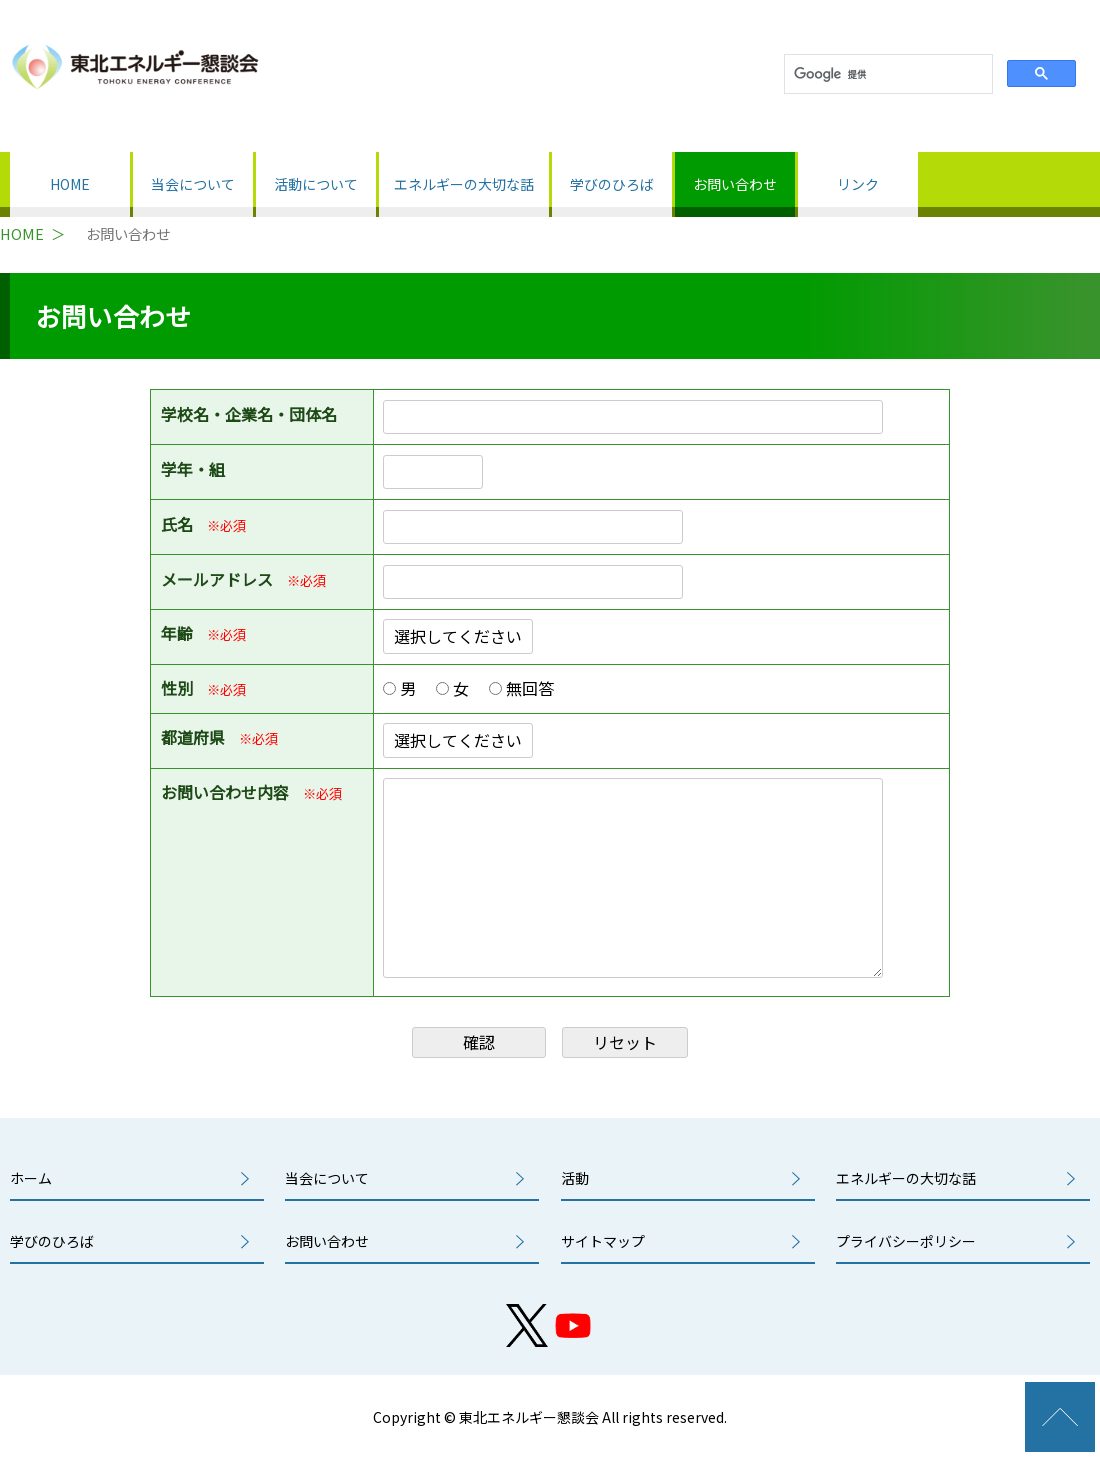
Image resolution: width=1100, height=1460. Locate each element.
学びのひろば (612, 184)
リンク (858, 184)
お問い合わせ (735, 184)
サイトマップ (603, 1241)
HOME (70, 184)
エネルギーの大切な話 (464, 184)
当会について (193, 184)
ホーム (31, 1178)
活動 (575, 1178)
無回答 (536, 688)
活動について (316, 184)
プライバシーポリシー (906, 1241)
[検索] (886, 74)
